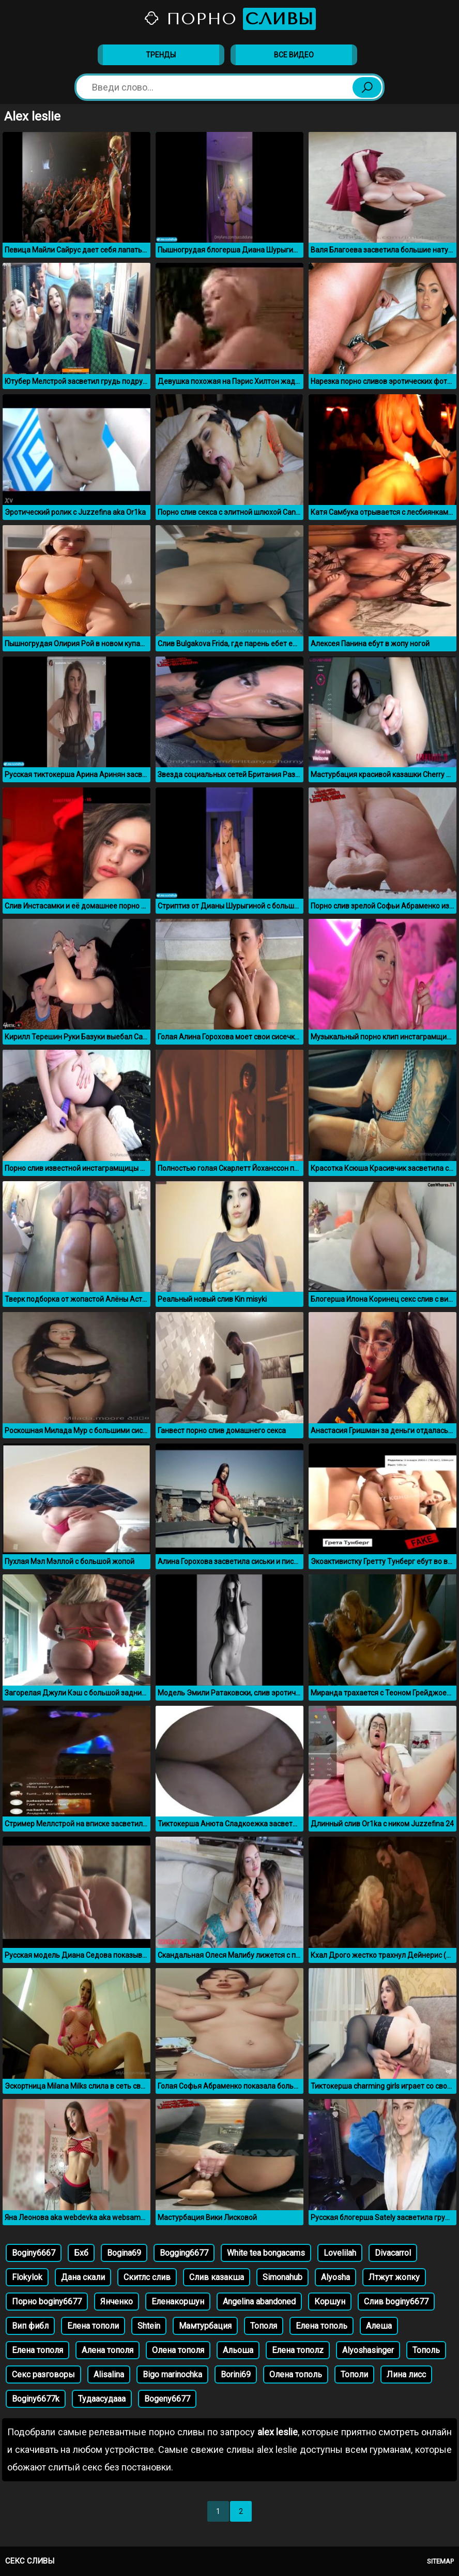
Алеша (379, 2326)
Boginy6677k (35, 2399)
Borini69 (236, 2374)
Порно (229, 19)
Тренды (161, 55)
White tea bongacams (266, 2253)
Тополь (426, 2350)
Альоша (238, 2350)
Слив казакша (216, 2277)
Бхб (81, 2253)
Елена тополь (321, 2326)
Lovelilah (340, 2253)
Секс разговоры (43, 2374)
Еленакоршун (177, 2301)
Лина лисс (406, 2374)
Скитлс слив (147, 2277)
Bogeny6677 (167, 2399)
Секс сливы (29, 2561)
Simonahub (282, 2277)
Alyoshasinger (368, 2350)
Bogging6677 (184, 2253)
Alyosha (335, 2277)
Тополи (354, 2374)
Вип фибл (30, 2326)
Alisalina (109, 2374)
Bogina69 (124, 2253)
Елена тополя (37, 2350)
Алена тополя (107, 2350)
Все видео (294, 55)
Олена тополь (295, 2374)
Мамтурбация (205, 2326)
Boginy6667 (33, 2253)
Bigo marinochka (172, 2374)
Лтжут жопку (394, 2277)
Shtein (148, 2326)
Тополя (263, 2326)
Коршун (329, 2301)
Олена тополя (178, 2350)
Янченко (116, 2301)
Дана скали (83, 2277)
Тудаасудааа (102, 2399)
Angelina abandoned (259, 2301)
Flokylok (27, 2277)
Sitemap (440, 2561)
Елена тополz (298, 2350)
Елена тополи (93, 2326)
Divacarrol (393, 2253)
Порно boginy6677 (47, 2301)
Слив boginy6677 (396, 2301)
